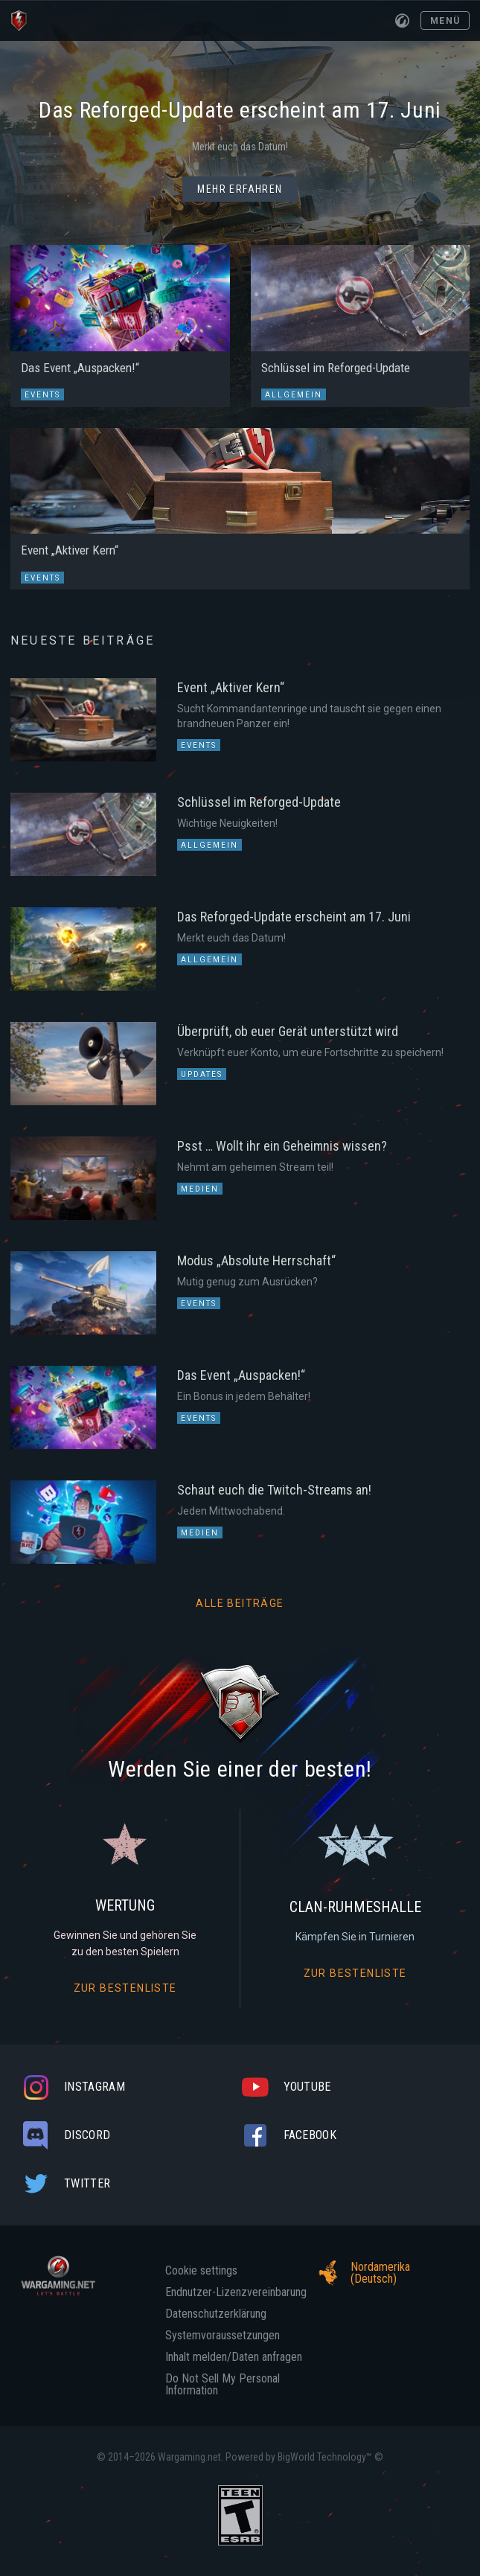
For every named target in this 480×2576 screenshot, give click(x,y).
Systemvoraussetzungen (222, 2336)
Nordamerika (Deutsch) (360, 2273)
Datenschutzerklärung (215, 2314)
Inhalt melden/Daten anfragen (233, 2357)
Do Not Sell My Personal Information (222, 2385)
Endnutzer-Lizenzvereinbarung (236, 2292)
